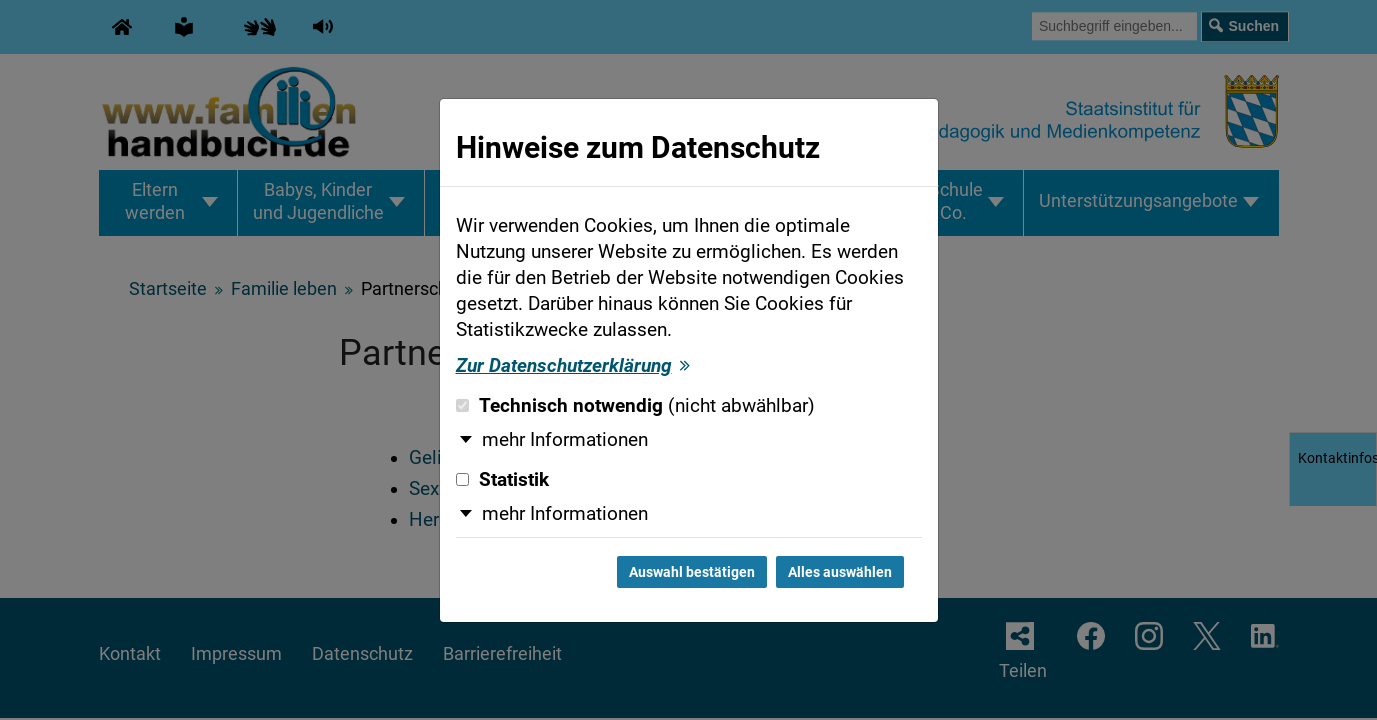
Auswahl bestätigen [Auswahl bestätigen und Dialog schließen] (692, 572)
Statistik (502, 480)
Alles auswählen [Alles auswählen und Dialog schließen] (840, 572)
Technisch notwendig (635, 406)
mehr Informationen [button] (565, 440)
